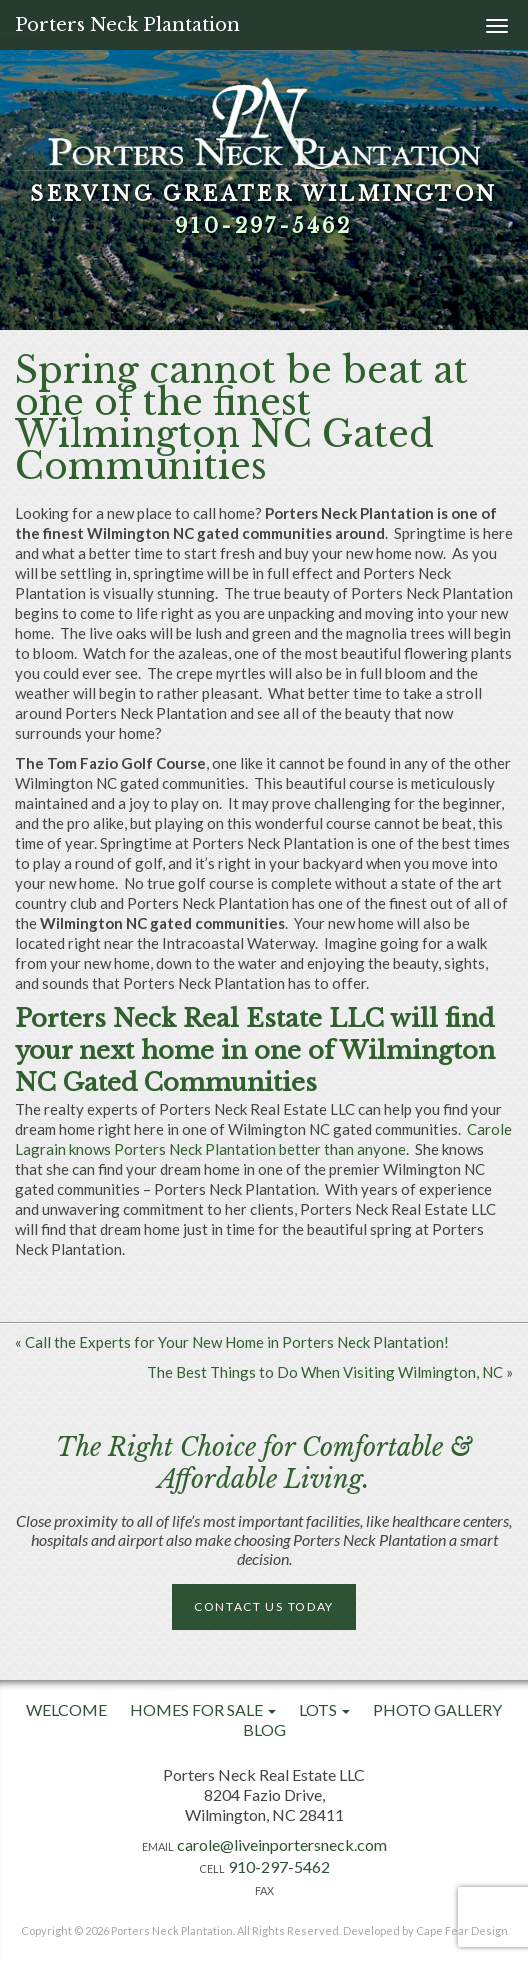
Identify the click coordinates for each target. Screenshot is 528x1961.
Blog (264, 1729)
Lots (324, 1709)
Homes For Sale (203, 1709)
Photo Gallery (437, 1709)
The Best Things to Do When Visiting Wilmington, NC (325, 1372)
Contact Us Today (264, 1606)
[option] (264, 165)
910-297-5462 (264, 226)
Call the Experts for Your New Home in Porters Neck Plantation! (237, 1342)
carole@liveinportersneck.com (282, 1844)
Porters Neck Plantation (127, 25)
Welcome (66, 1709)
